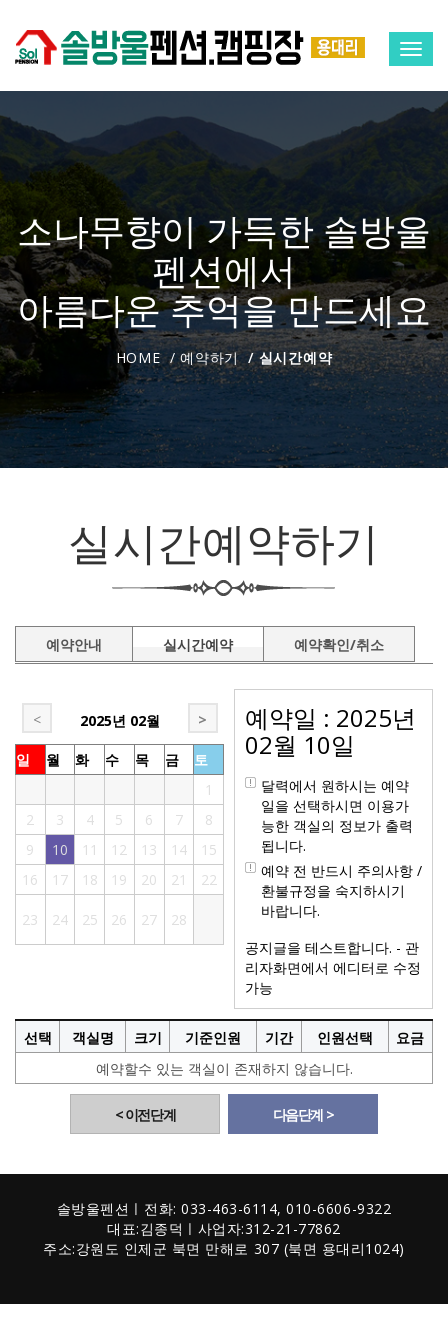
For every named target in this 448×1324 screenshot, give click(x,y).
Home (138, 357)
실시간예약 (198, 641)
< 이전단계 (145, 1114)
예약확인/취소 (339, 641)
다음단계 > (303, 1114)
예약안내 (74, 641)
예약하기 (209, 357)
